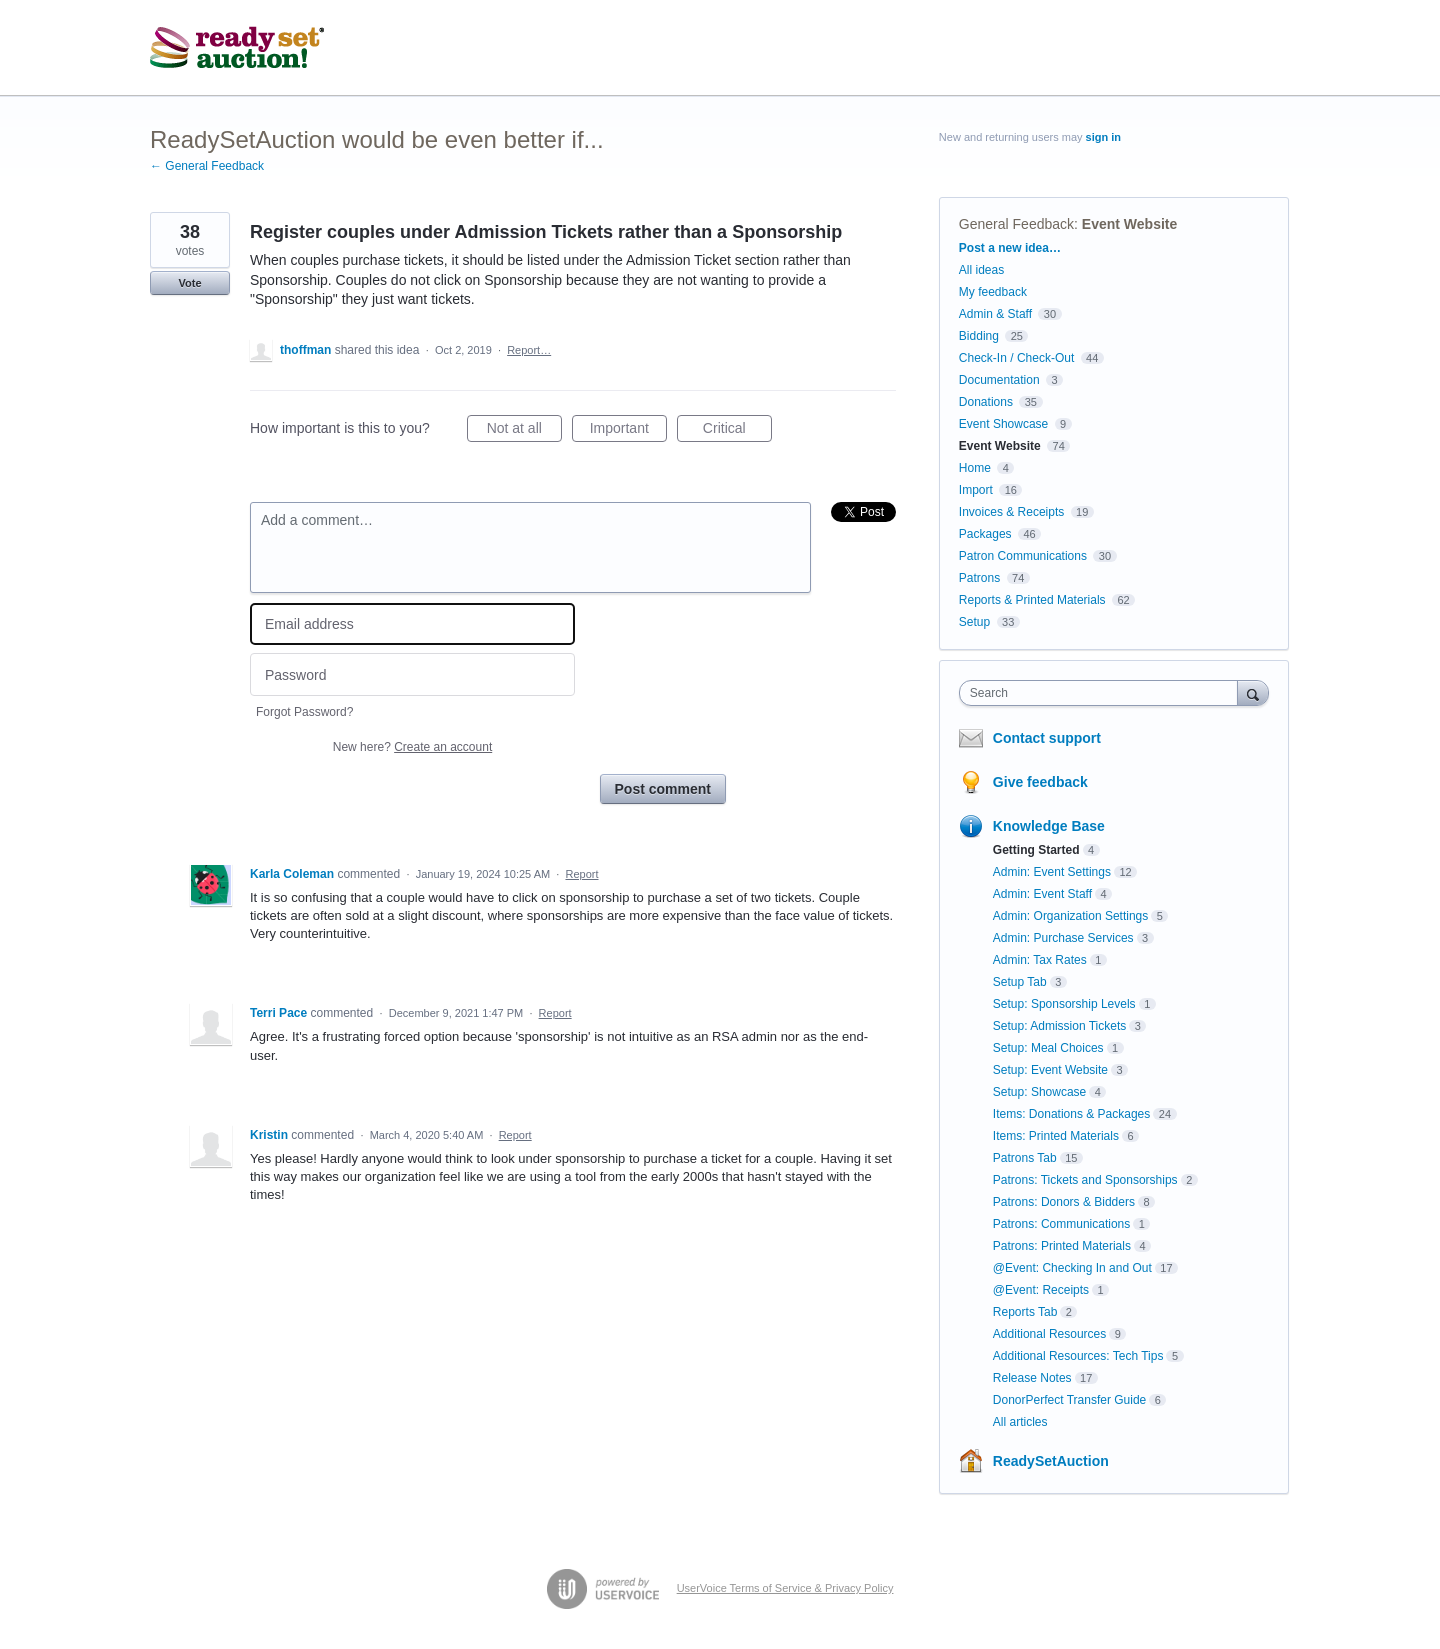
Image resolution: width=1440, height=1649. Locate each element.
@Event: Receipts (1041, 1290)
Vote (189, 283)
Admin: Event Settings (1052, 872)
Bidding (979, 336)
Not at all (524, 431)
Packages (985, 534)
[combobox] (1103, 693)
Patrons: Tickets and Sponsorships (1085, 1180)
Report (581, 874)
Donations (986, 402)
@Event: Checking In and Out (1072, 1268)
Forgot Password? (304, 712)
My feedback (993, 292)
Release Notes (1032, 1378)
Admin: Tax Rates (1040, 960)
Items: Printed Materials (1056, 1136)
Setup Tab (1020, 982)
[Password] (412, 674)
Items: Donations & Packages (1071, 1114)
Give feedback (1040, 782)
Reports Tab (1025, 1312)
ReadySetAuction (1051, 1461)
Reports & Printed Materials (1032, 600)
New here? (412, 747)
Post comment (663, 789)
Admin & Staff (995, 314)
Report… (529, 350)
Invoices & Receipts (1011, 512)
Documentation (999, 380)
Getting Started (1036, 850)
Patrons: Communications (1061, 1224)
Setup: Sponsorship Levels (1064, 1004)
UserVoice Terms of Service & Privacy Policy (785, 1588)
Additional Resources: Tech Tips (1078, 1356)
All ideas (981, 270)
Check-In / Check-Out (1016, 358)
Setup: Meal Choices (1048, 1048)
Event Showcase (1003, 424)
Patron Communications (1023, 556)
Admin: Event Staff (1042, 894)
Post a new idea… (1010, 248)
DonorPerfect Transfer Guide (1069, 1400)
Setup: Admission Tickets (1059, 1026)
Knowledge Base (1049, 826)
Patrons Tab (1025, 1158)
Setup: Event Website (1050, 1070)
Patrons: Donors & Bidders (1064, 1202)
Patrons (979, 578)
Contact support (1047, 738)
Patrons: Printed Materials (1062, 1246)
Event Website (1129, 224)
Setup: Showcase (1039, 1092)
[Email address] (412, 624)
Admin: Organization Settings (1070, 916)
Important (628, 431)
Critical (737, 431)
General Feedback (1016, 224)
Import (976, 490)
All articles (1020, 1422)
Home (975, 468)
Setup (974, 622)
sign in (1103, 137)
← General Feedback (207, 166)
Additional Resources (1049, 1334)
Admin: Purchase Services (1063, 938)
